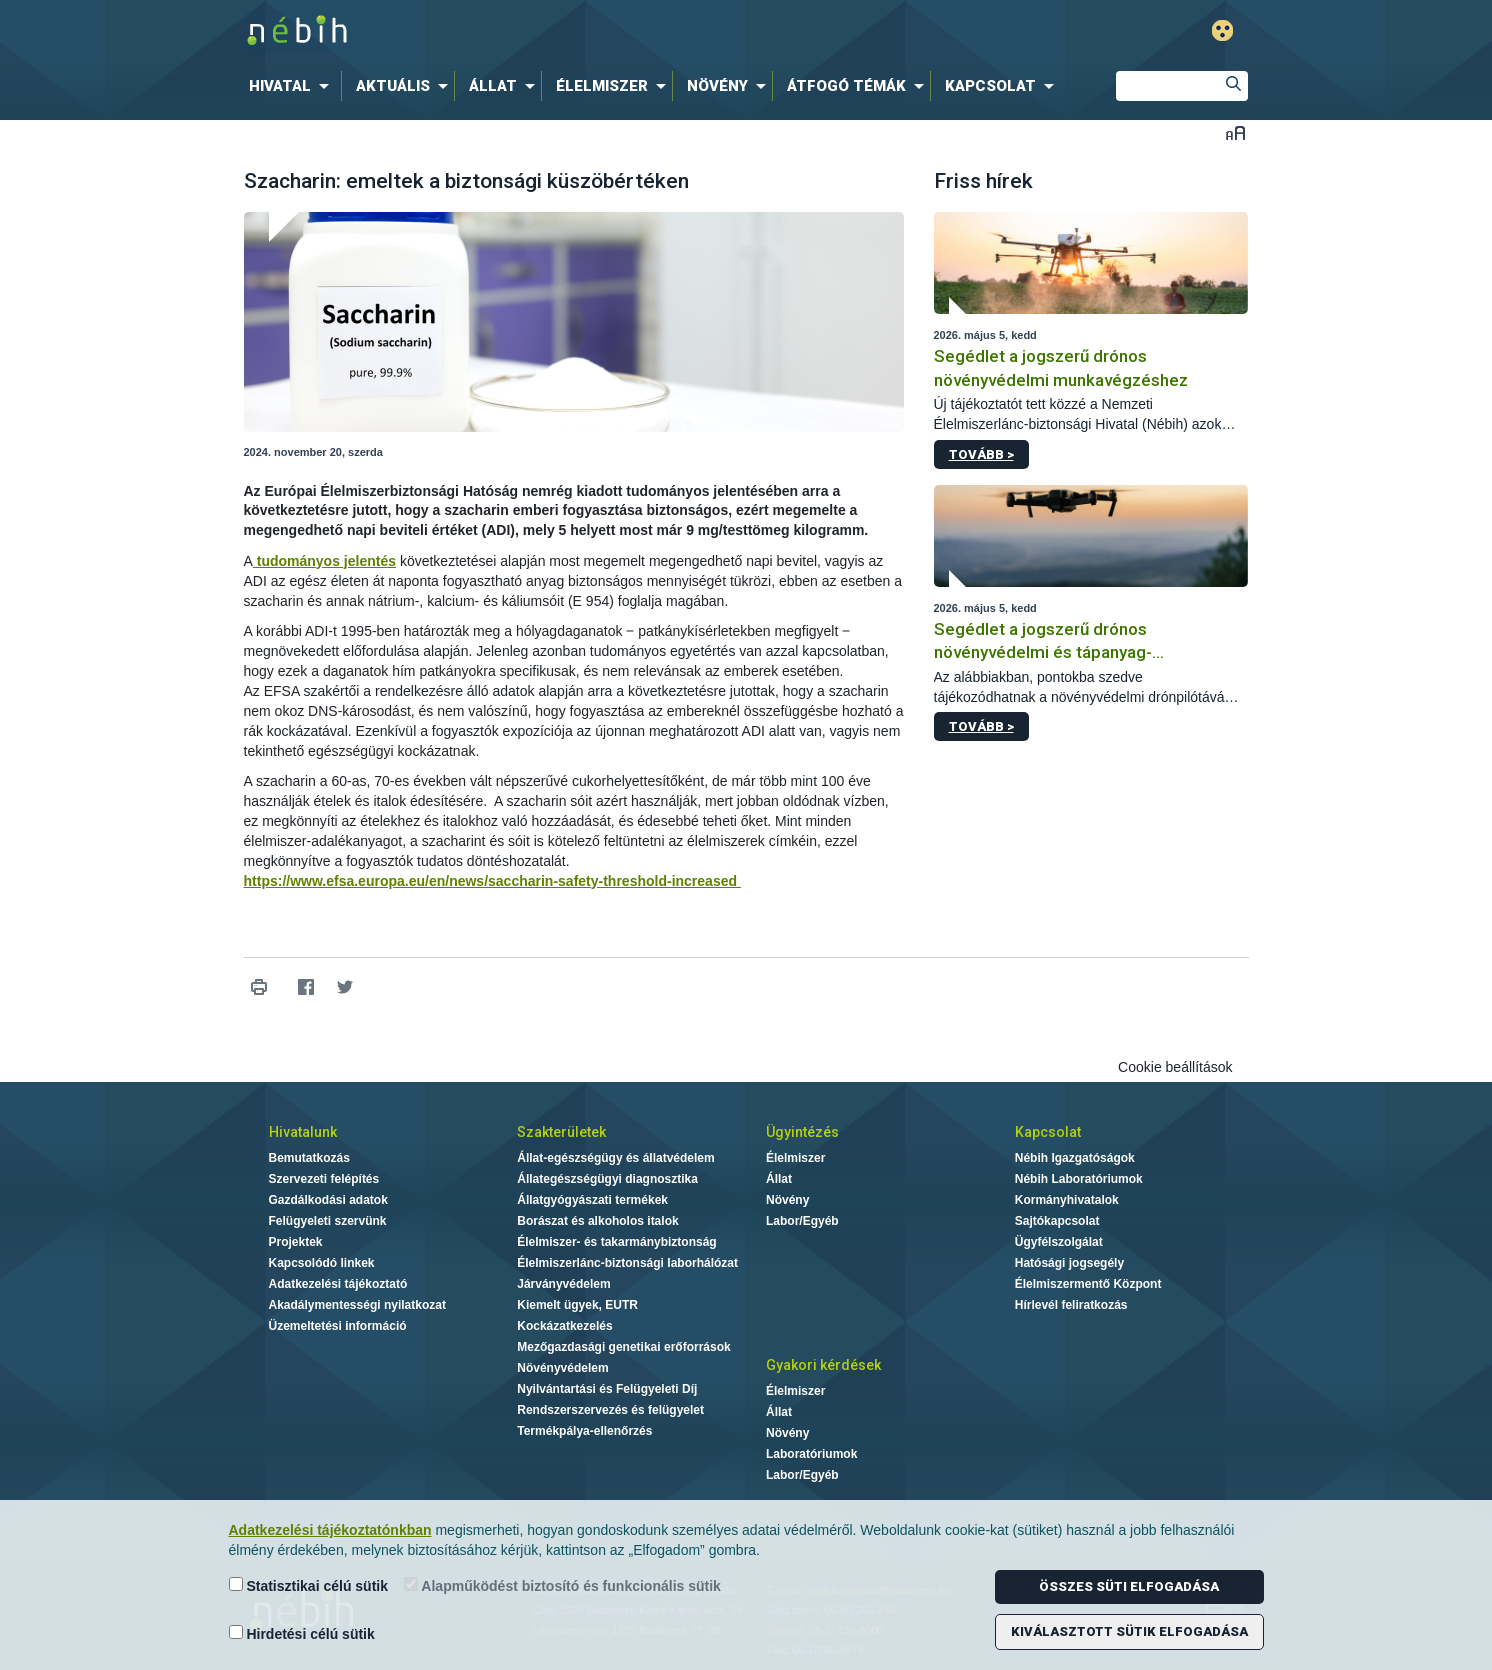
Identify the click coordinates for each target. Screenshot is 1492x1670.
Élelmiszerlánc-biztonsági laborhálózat (627, 1263)
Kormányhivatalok (1067, 1200)
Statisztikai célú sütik (309, 1585)
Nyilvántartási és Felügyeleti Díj (607, 1389)
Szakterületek (561, 1132)
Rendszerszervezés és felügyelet (610, 1410)
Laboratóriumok (811, 1454)
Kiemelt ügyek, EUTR (577, 1305)
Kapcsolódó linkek (322, 1263)
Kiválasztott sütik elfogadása (1129, 1631)
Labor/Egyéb (802, 1221)
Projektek (296, 1242)
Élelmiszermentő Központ (1088, 1284)
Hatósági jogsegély (1069, 1263)
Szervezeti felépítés (324, 1179)
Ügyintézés (802, 1132)
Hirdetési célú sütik (302, 1633)
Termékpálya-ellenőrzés (584, 1431)
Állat (779, 1179)
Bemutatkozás (309, 1158)
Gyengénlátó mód (1222, 30)
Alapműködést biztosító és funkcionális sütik (562, 1585)
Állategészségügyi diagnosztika (607, 1179)
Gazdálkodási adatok (328, 1200)
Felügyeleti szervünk (328, 1221)
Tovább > (981, 454)
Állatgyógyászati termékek (592, 1200)
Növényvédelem (562, 1368)
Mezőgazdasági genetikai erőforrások (623, 1347)
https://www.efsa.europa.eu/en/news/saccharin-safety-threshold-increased (492, 881)
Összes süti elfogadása (1129, 1586)
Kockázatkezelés (564, 1326)
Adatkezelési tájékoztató (338, 1284)
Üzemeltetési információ (338, 1326)
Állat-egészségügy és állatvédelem (615, 1158)
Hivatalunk (303, 1132)
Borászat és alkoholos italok (597, 1221)
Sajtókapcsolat (1057, 1221)
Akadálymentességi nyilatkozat (357, 1305)
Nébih (533, 31)
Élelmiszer (795, 1158)
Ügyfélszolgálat (1059, 1242)
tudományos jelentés (324, 561)
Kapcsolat (1048, 1132)
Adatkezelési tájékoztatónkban (330, 1530)
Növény (787, 1200)
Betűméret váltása (1235, 132)
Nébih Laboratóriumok (1079, 1179)
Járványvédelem (563, 1284)
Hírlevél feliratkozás (1071, 1305)
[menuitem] (293, 86)
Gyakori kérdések (823, 1365)
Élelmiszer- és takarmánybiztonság (616, 1242)
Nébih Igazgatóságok (1075, 1158)
